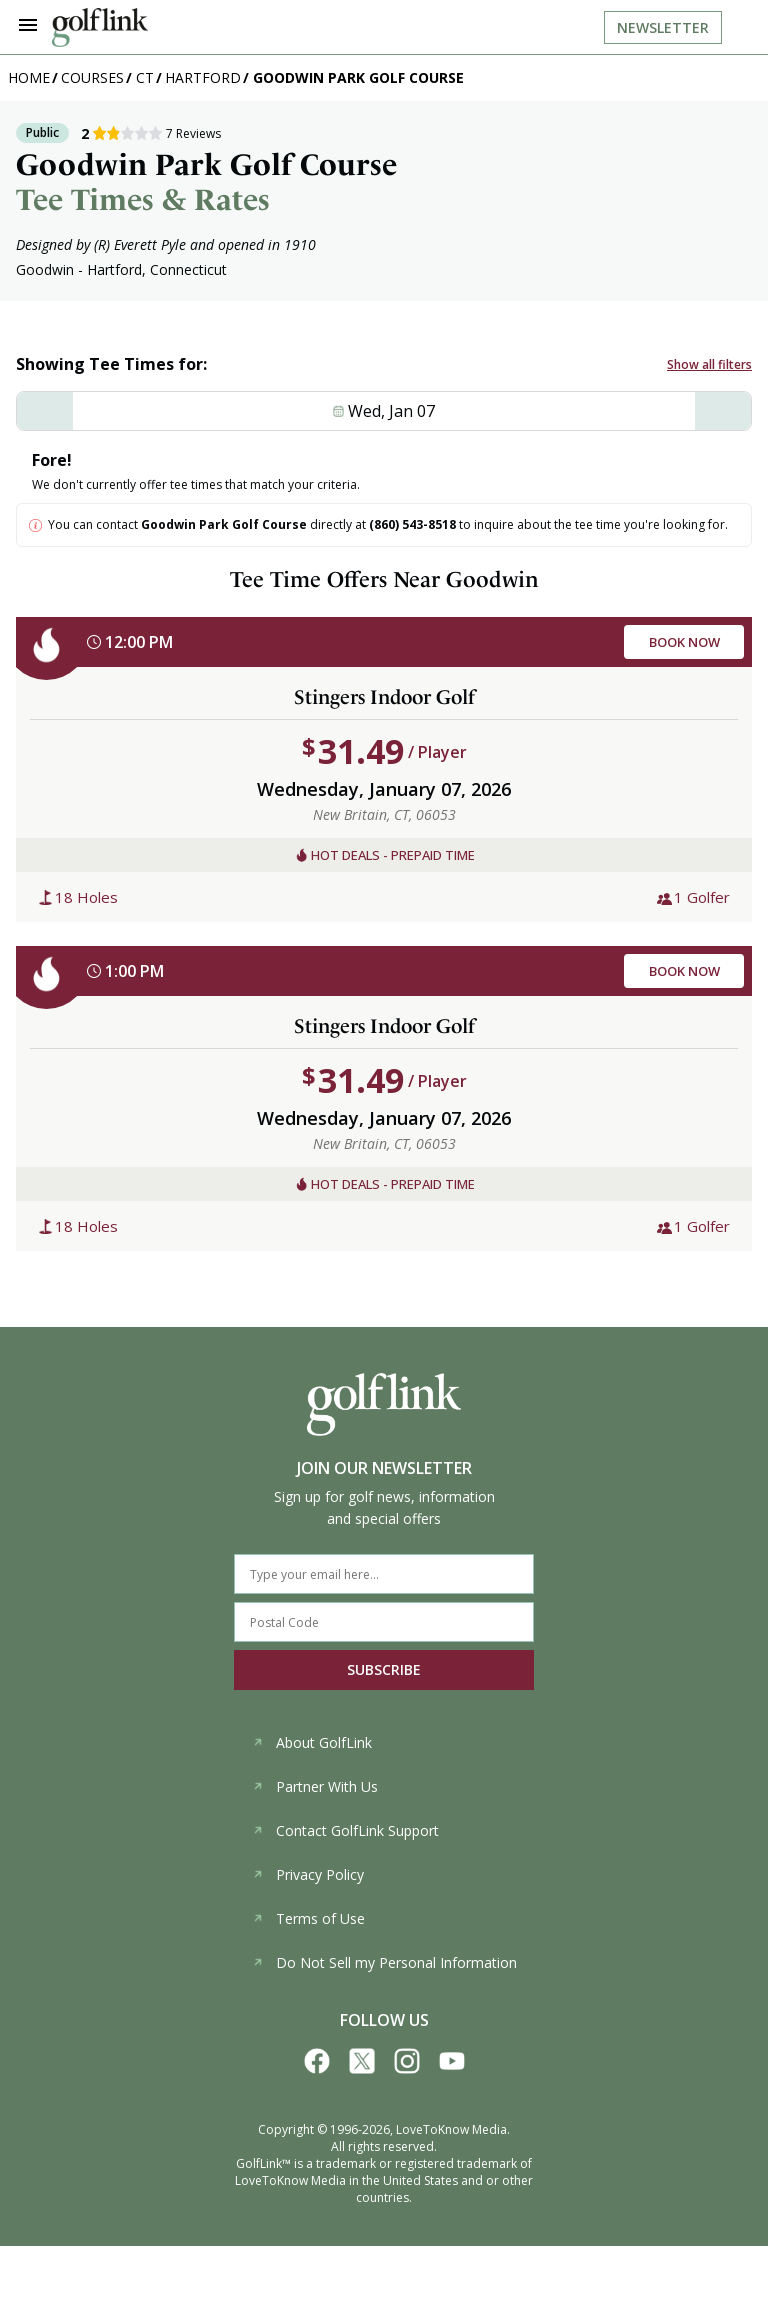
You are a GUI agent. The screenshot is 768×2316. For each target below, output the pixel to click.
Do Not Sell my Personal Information (384, 1962)
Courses (92, 77)
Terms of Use (308, 1918)
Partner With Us (315, 1786)
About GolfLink (312, 1742)
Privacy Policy (308, 1874)
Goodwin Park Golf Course (358, 77)
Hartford (203, 77)
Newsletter (663, 27)
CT (145, 77)
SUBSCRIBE (384, 1669)
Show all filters (709, 364)
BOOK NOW (684, 642)
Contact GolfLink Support (345, 1830)
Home (29, 77)
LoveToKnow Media (451, 2129)
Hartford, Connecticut (157, 269)
